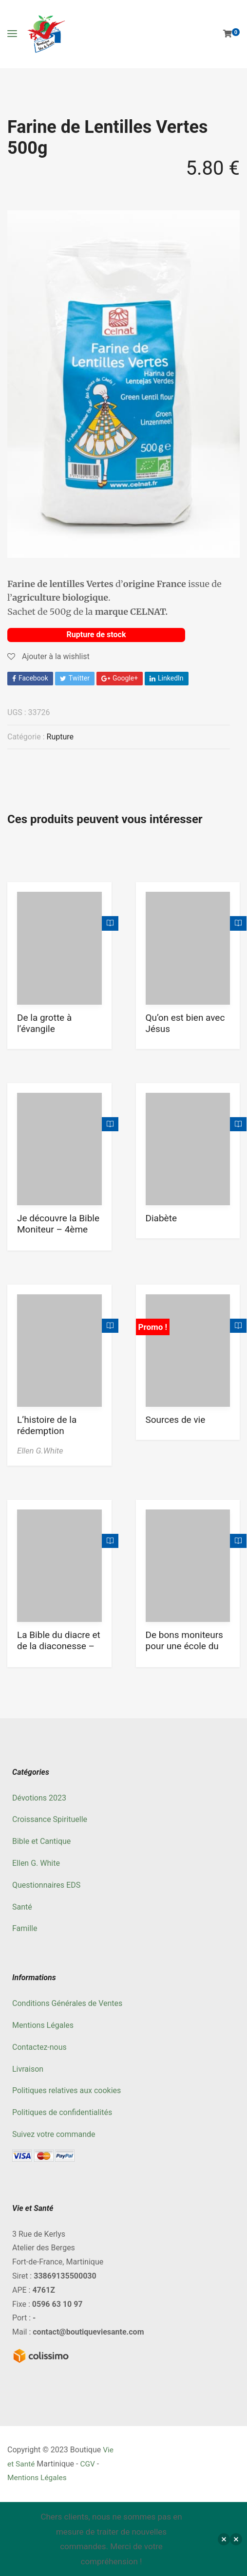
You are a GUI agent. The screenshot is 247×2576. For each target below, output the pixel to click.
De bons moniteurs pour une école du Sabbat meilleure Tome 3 (184, 1651)
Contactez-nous (39, 2046)
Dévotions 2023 (39, 1797)
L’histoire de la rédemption (46, 1425)
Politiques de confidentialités (62, 2112)
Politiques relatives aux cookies (66, 2090)
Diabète (161, 1218)
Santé (22, 1906)
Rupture (60, 736)
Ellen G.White (40, 1450)
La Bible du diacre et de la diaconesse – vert (58, 1646)
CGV (89, 2463)
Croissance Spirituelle (49, 1819)
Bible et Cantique (41, 1841)
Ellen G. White (36, 1863)
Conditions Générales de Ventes (67, 2003)
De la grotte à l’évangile (44, 1023)
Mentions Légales (43, 2024)
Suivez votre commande (53, 2133)
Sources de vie (176, 1419)
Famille (24, 1928)
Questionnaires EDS (46, 1884)
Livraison (27, 2068)
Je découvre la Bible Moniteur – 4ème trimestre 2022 (58, 1229)
